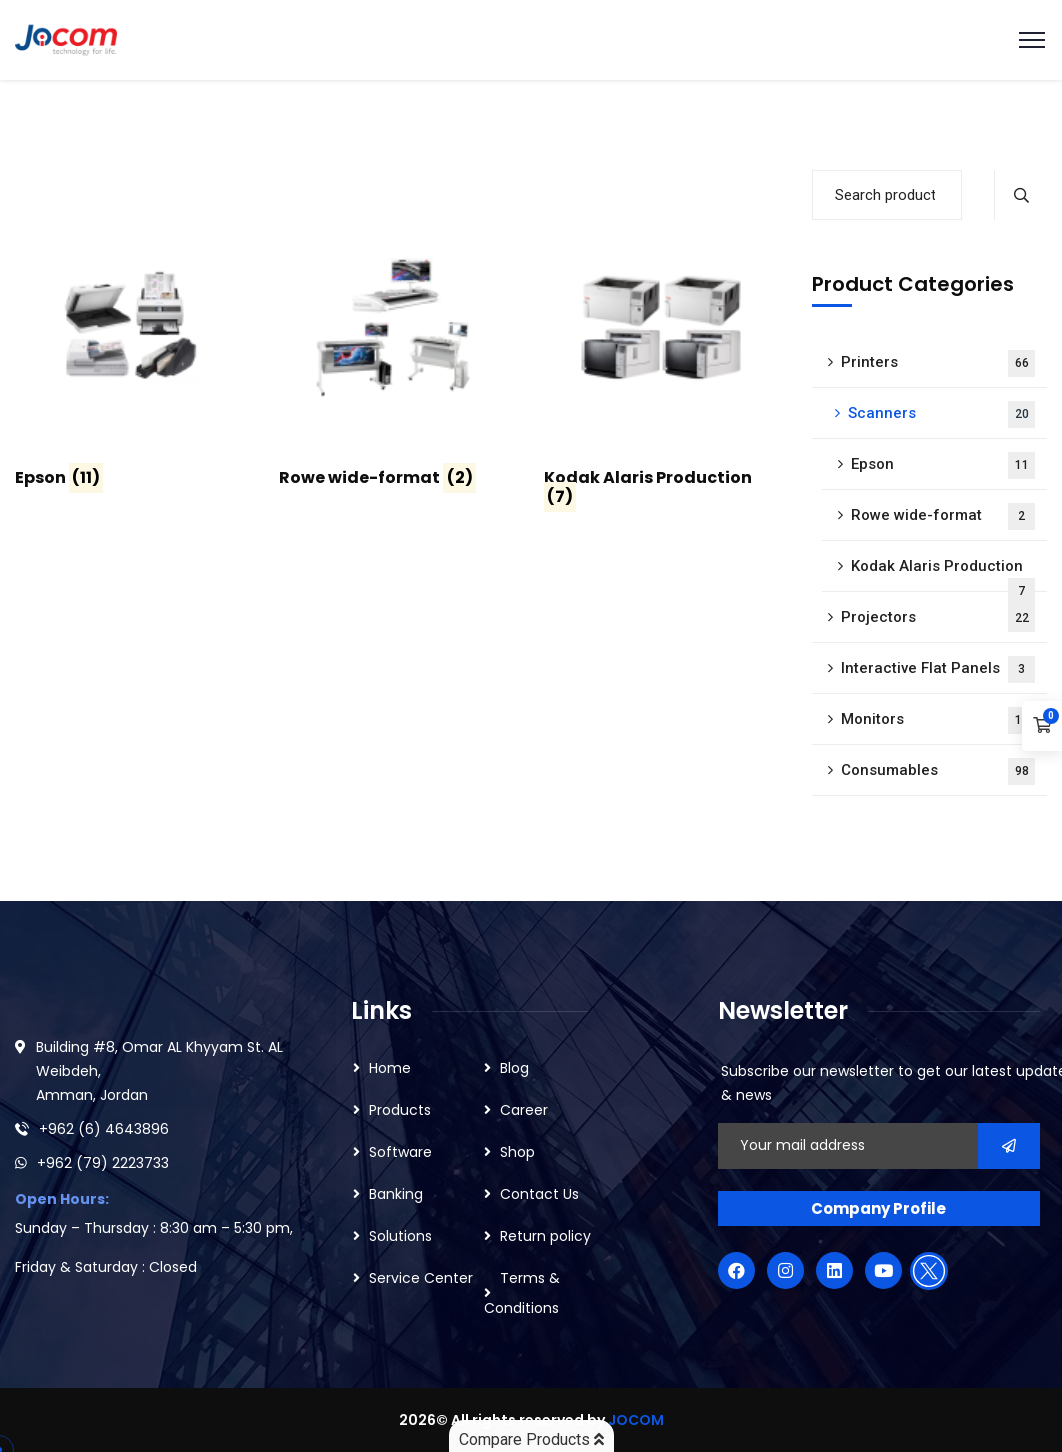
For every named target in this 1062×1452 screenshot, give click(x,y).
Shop (517, 1152)
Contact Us (539, 1194)
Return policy (545, 1236)
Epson (943, 465)
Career (524, 1110)
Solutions (400, 1236)
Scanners (942, 414)
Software (400, 1152)
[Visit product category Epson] (132, 353)
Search (1020, 195)
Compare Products (531, 1439)
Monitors (938, 720)
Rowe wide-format (943, 516)
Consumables (938, 771)
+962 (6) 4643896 (104, 1129)
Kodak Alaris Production (943, 574)
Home (390, 1068)
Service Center (421, 1278)
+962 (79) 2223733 (103, 1163)
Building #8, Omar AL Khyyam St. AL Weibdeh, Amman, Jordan (159, 1071)
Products (400, 1110)
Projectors (938, 618)
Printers (938, 363)
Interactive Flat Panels (938, 669)
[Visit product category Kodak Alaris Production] (661, 362)
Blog (514, 1068)
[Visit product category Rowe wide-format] (396, 353)
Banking (396, 1194)
